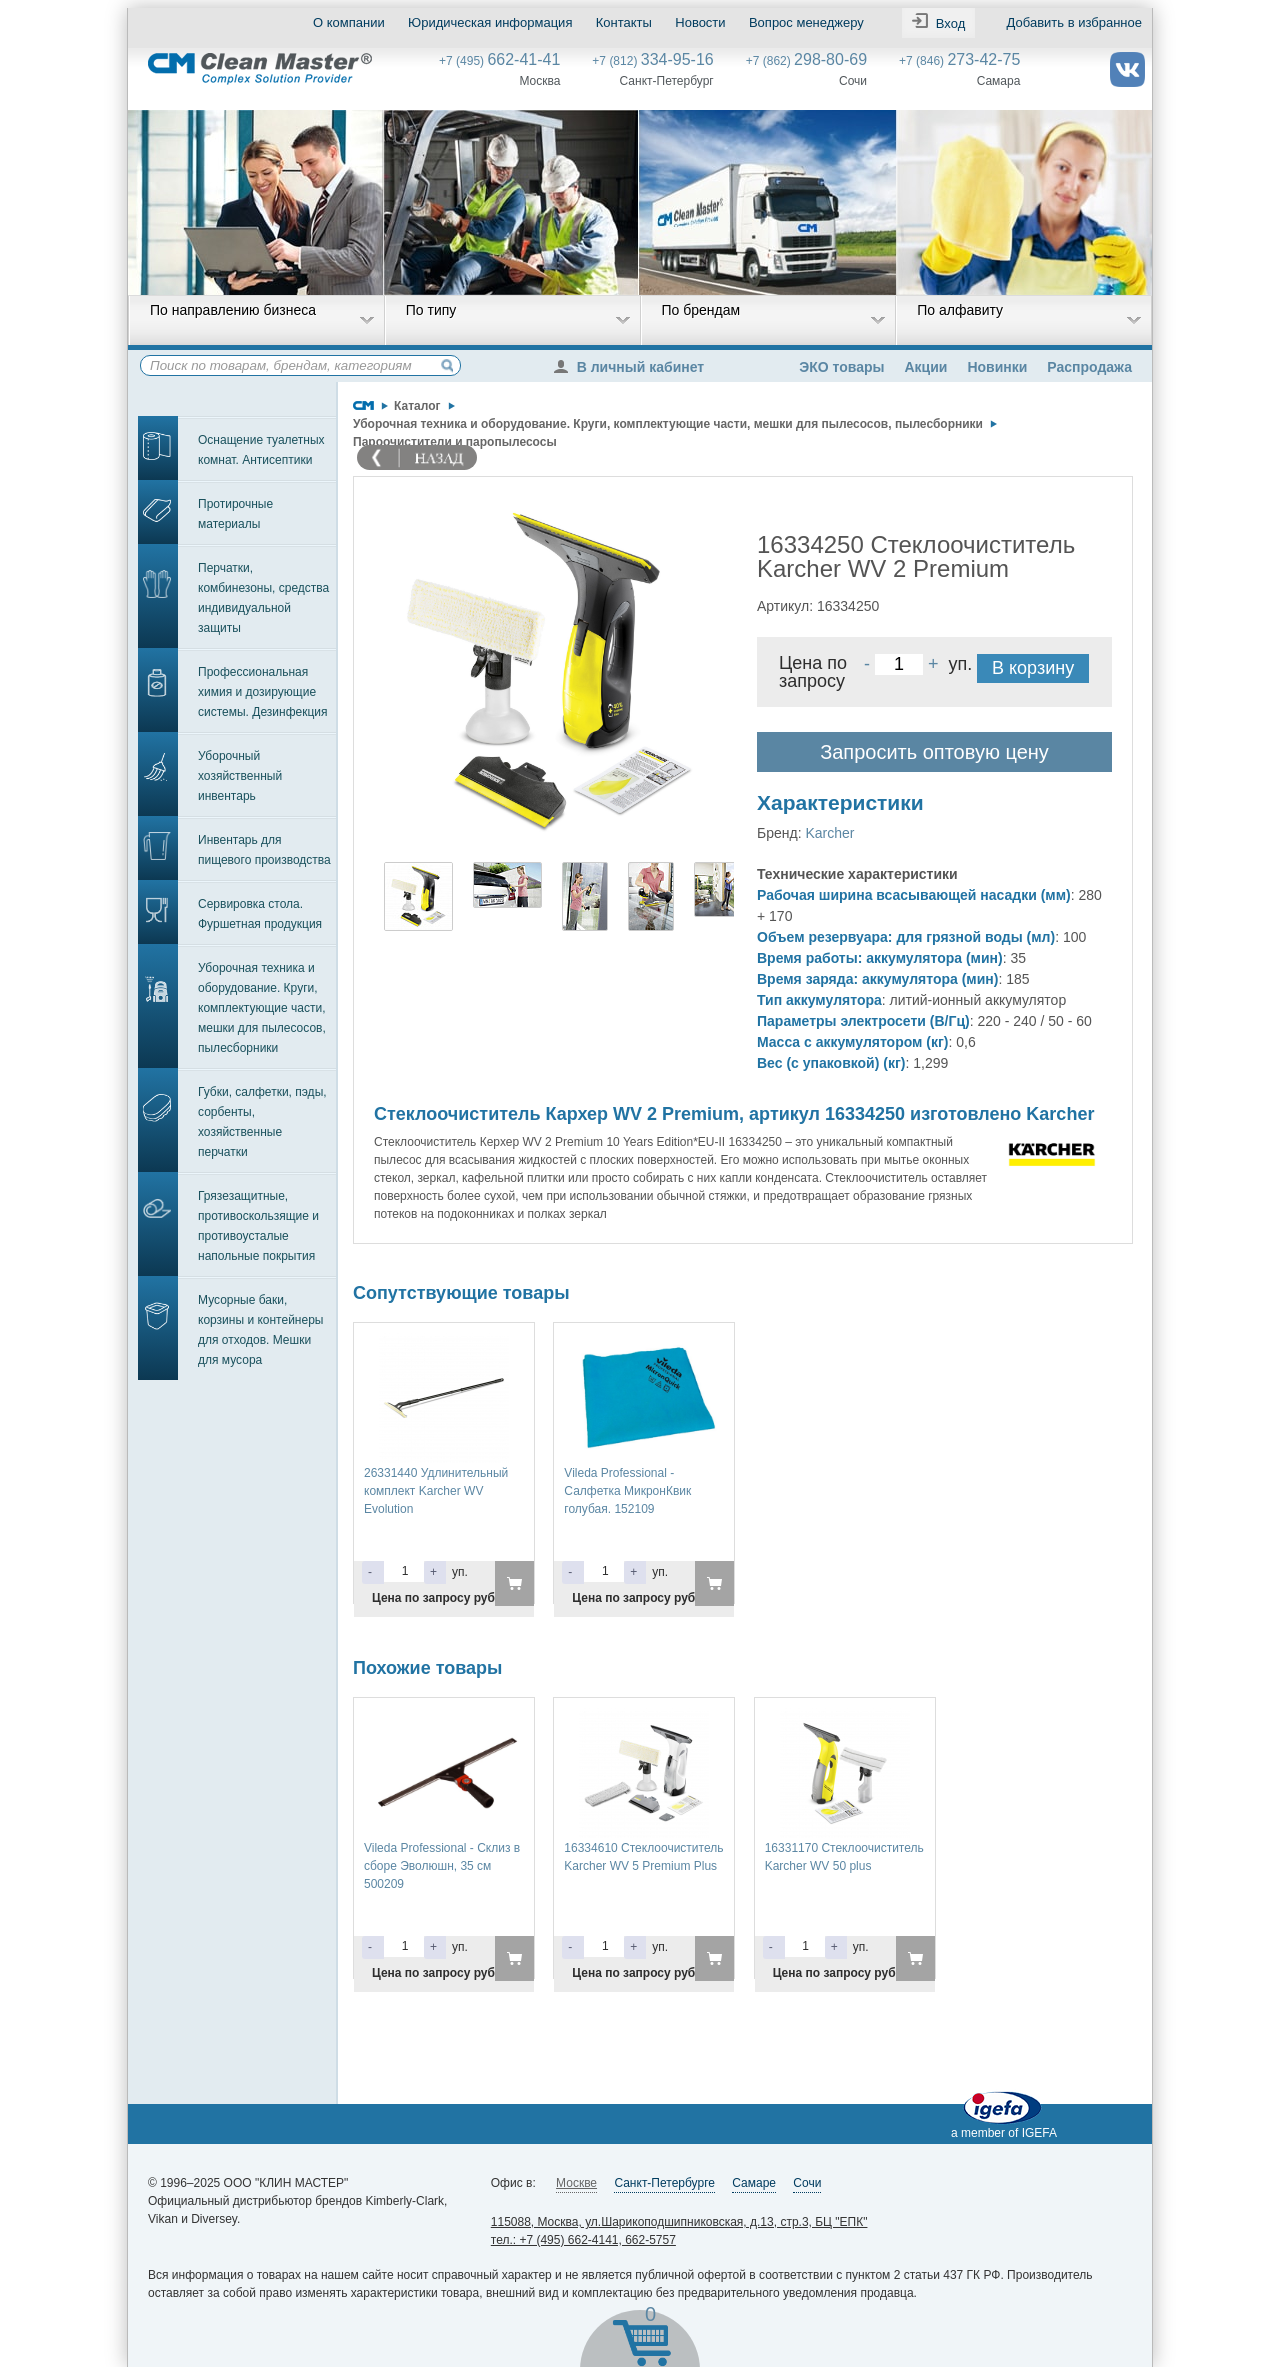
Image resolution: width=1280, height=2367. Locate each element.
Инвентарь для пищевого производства (264, 850)
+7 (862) (806, 61)
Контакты (624, 22)
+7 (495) (499, 61)
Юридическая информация (490, 22)
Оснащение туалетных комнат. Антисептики (261, 450)
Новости (700, 22)
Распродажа (1089, 367)
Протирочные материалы (235, 514)
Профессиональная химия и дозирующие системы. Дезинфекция (263, 692)
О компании (349, 22)
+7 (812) (652, 61)
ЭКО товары (841, 367)
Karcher (829, 833)
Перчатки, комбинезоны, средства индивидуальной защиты (263, 598)
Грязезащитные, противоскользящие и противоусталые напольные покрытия (258, 1226)
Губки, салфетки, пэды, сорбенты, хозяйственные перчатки (262, 1122)
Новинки (997, 367)
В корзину (1033, 668)
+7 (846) (959, 61)
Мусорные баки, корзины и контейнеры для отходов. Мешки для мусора (260, 1330)
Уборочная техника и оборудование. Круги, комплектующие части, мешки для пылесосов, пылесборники (262, 1008)
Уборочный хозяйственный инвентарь (240, 776)
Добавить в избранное (1074, 22)
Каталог (417, 406)
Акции (925, 367)
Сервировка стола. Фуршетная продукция (260, 914)
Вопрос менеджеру (806, 22)
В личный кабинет (634, 367)
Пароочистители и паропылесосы (455, 442)
